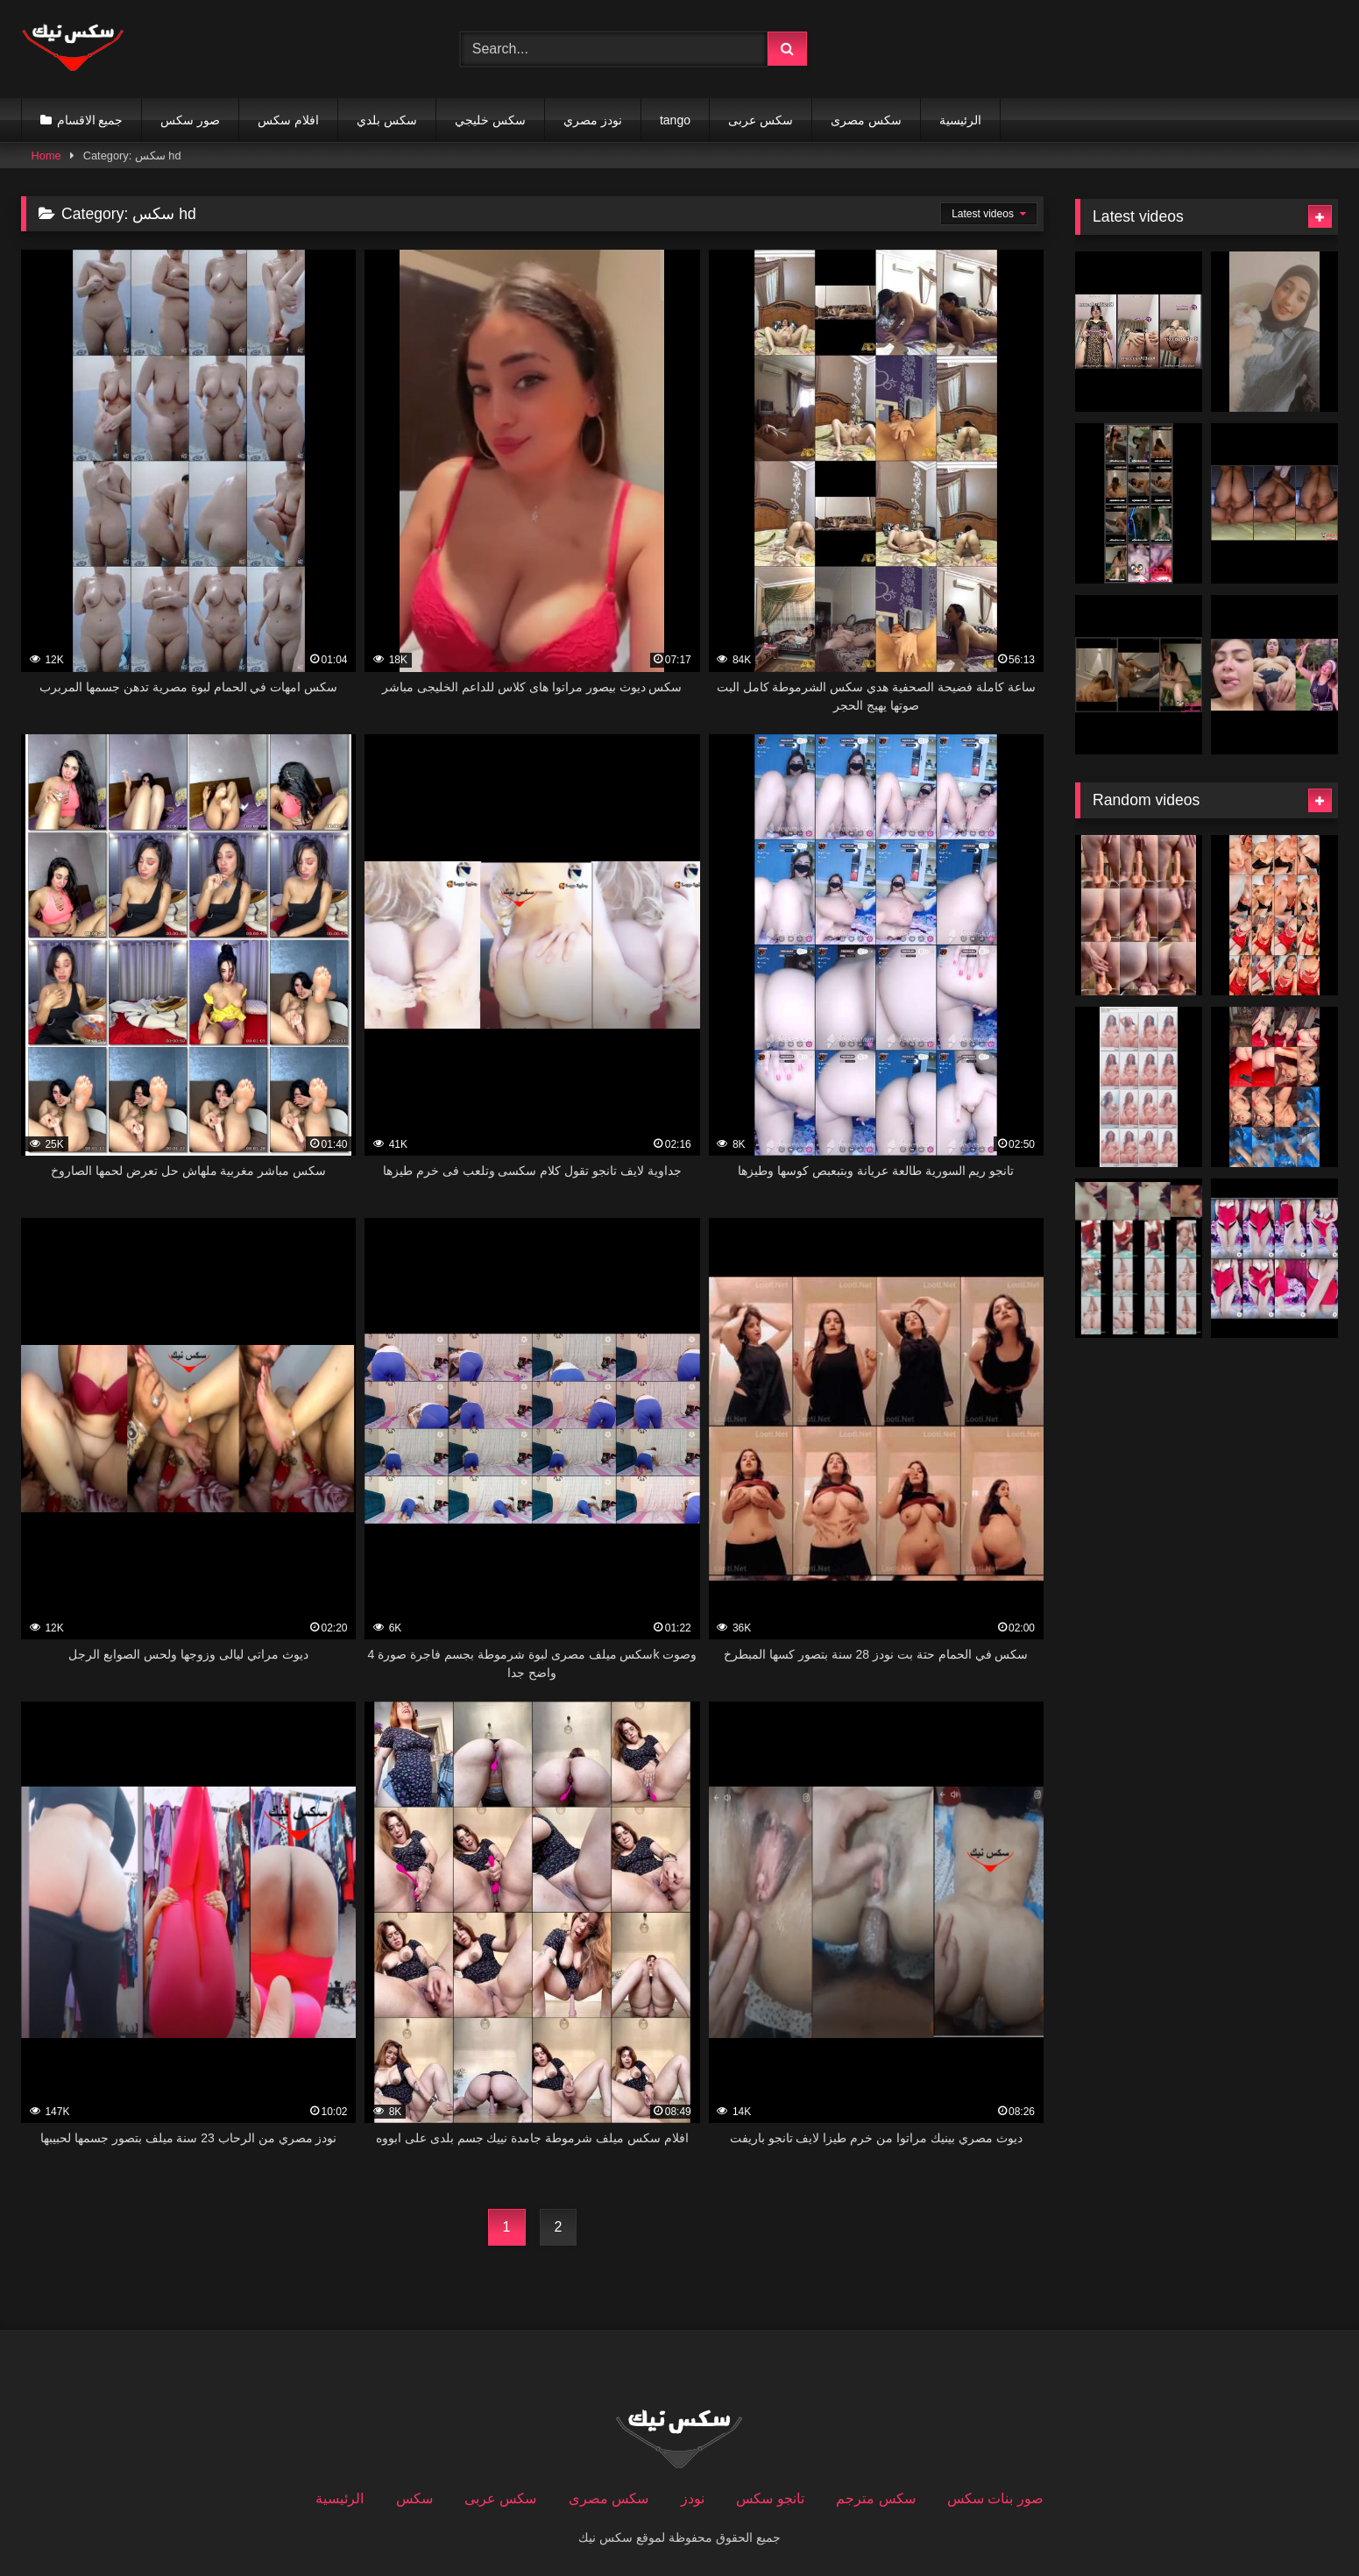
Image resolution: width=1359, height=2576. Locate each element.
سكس (414, 2498)
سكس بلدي (387, 120)
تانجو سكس (769, 2498)
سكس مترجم (875, 2498)
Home (46, 155)
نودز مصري (592, 120)
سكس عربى (760, 120)
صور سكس (190, 120)
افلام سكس (288, 120)
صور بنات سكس (995, 2498)
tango (675, 120)
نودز (692, 2498)
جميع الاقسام (90, 120)
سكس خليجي (490, 120)
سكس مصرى (866, 120)
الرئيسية (960, 120)
